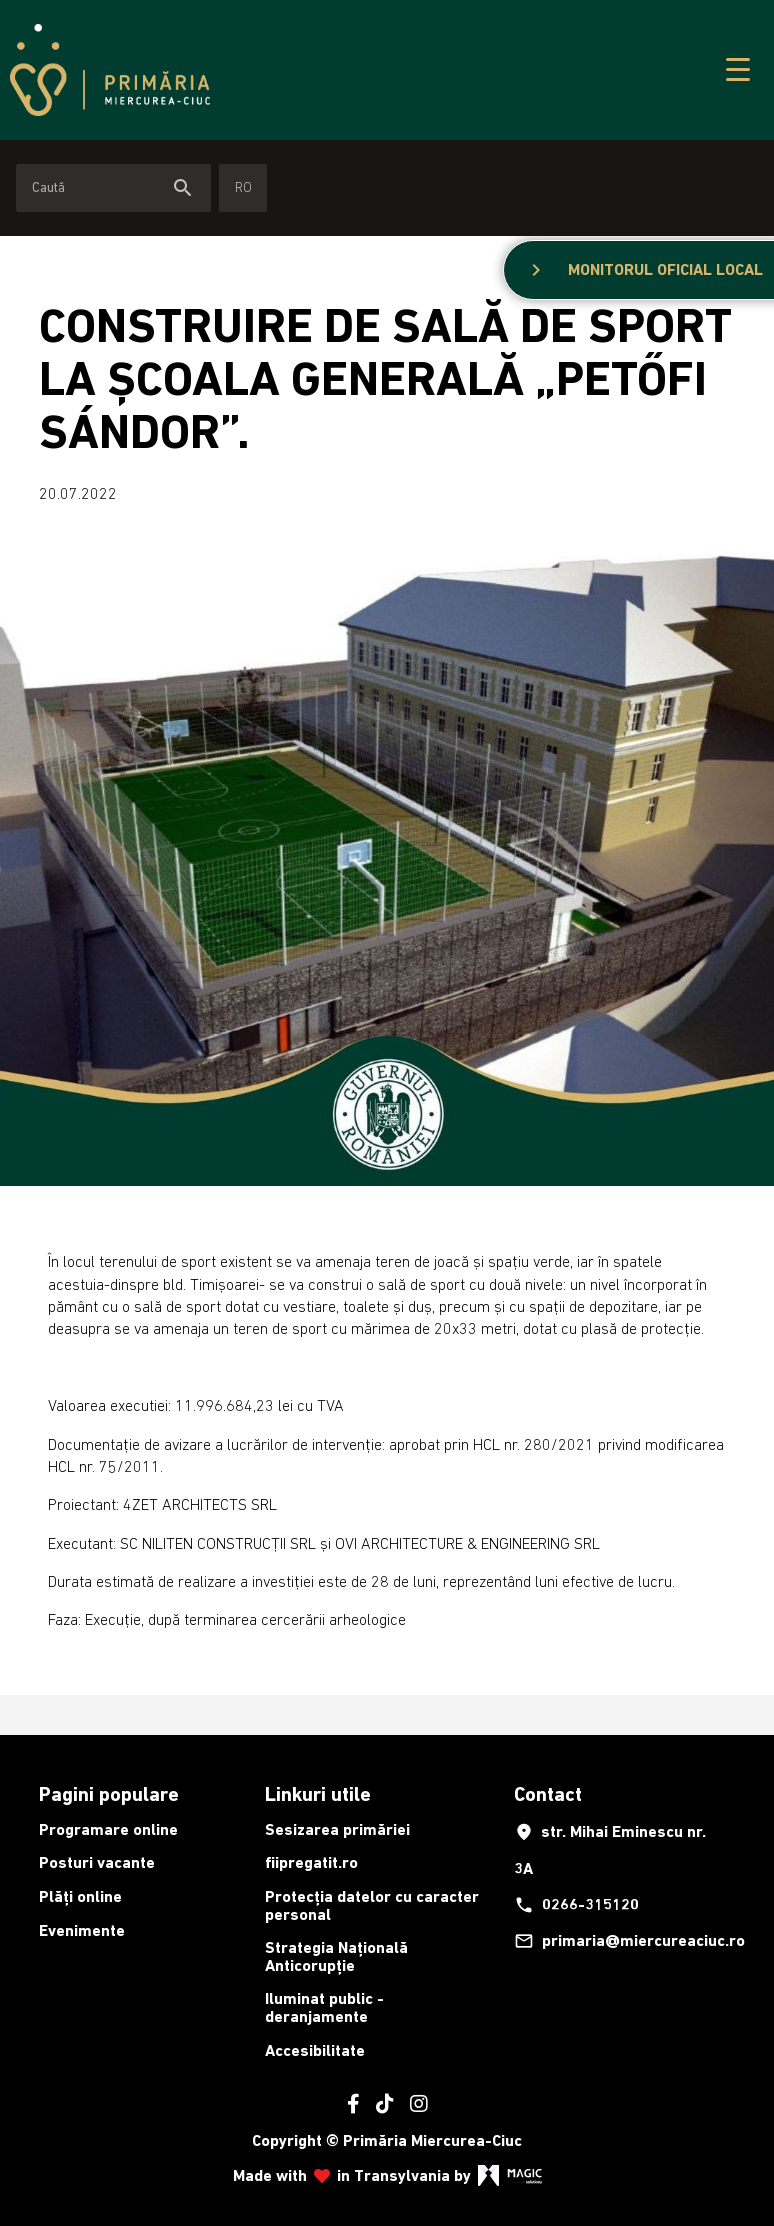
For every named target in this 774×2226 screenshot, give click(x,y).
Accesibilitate (315, 2050)
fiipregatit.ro (311, 1862)
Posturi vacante (97, 1862)
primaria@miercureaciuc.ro (621, 1941)
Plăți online (80, 1896)
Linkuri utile (318, 1794)
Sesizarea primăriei (337, 1829)
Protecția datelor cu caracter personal (372, 1905)
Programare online (108, 1829)
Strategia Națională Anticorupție (336, 1956)
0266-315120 (576, 1905)
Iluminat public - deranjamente (324, 2007)
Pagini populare (109, 1794)
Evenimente (82, 1930)
